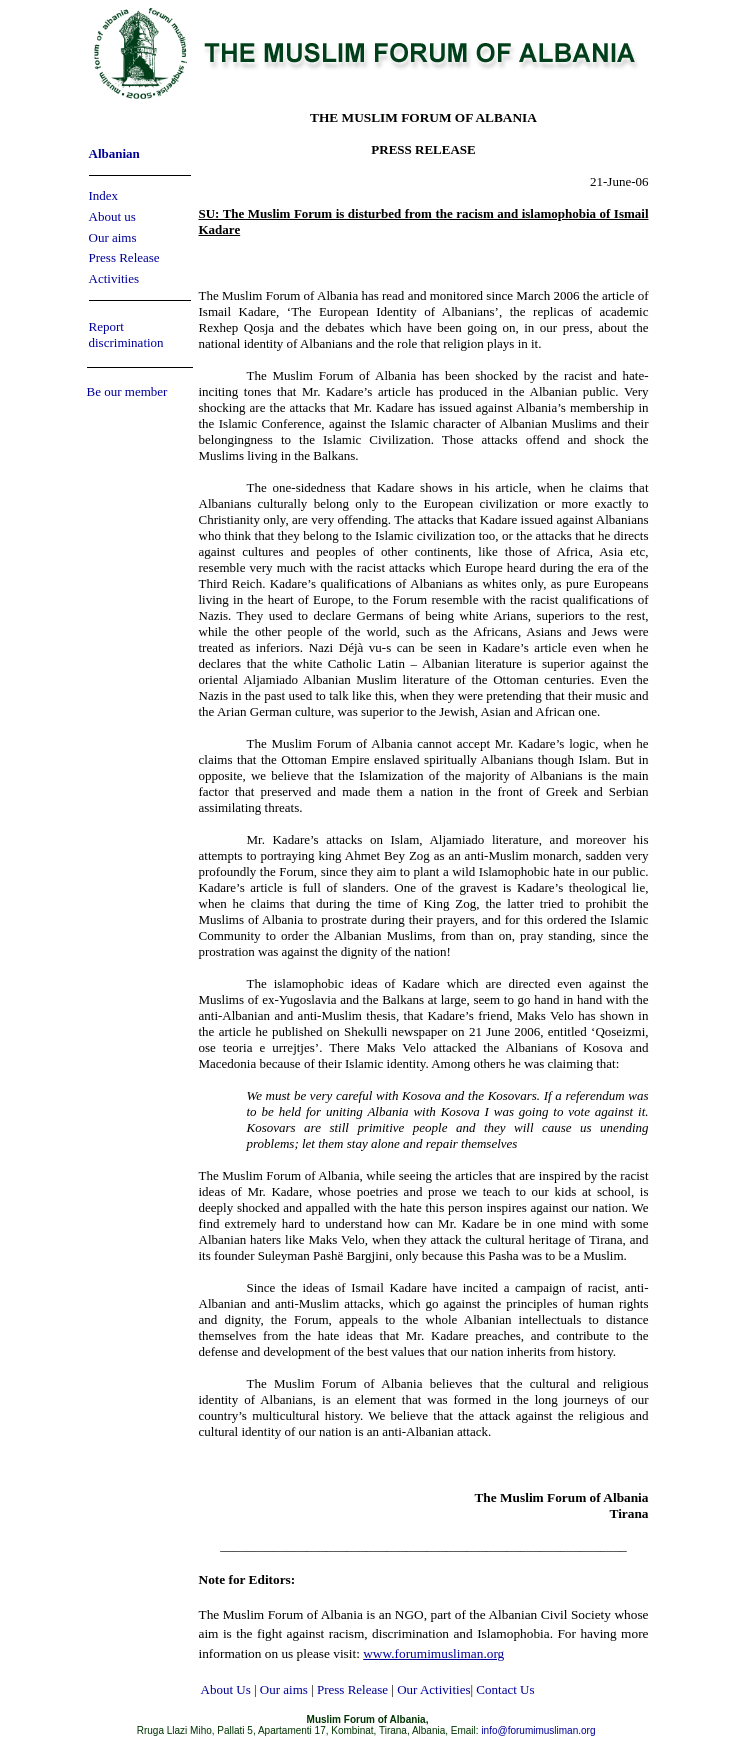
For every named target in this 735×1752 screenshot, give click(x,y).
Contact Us (505, 1689)
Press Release (124, 257)
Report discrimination (126, 334)
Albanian (114, 153)
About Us (226, 1689)
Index (104, 195)
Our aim (110, 237)
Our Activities (433, 1689)
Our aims (284, 1689)
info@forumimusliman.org (538, 1730)
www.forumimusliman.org (433, 1653)
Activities (114, 278)
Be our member (127, 391)
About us (112, 216)
